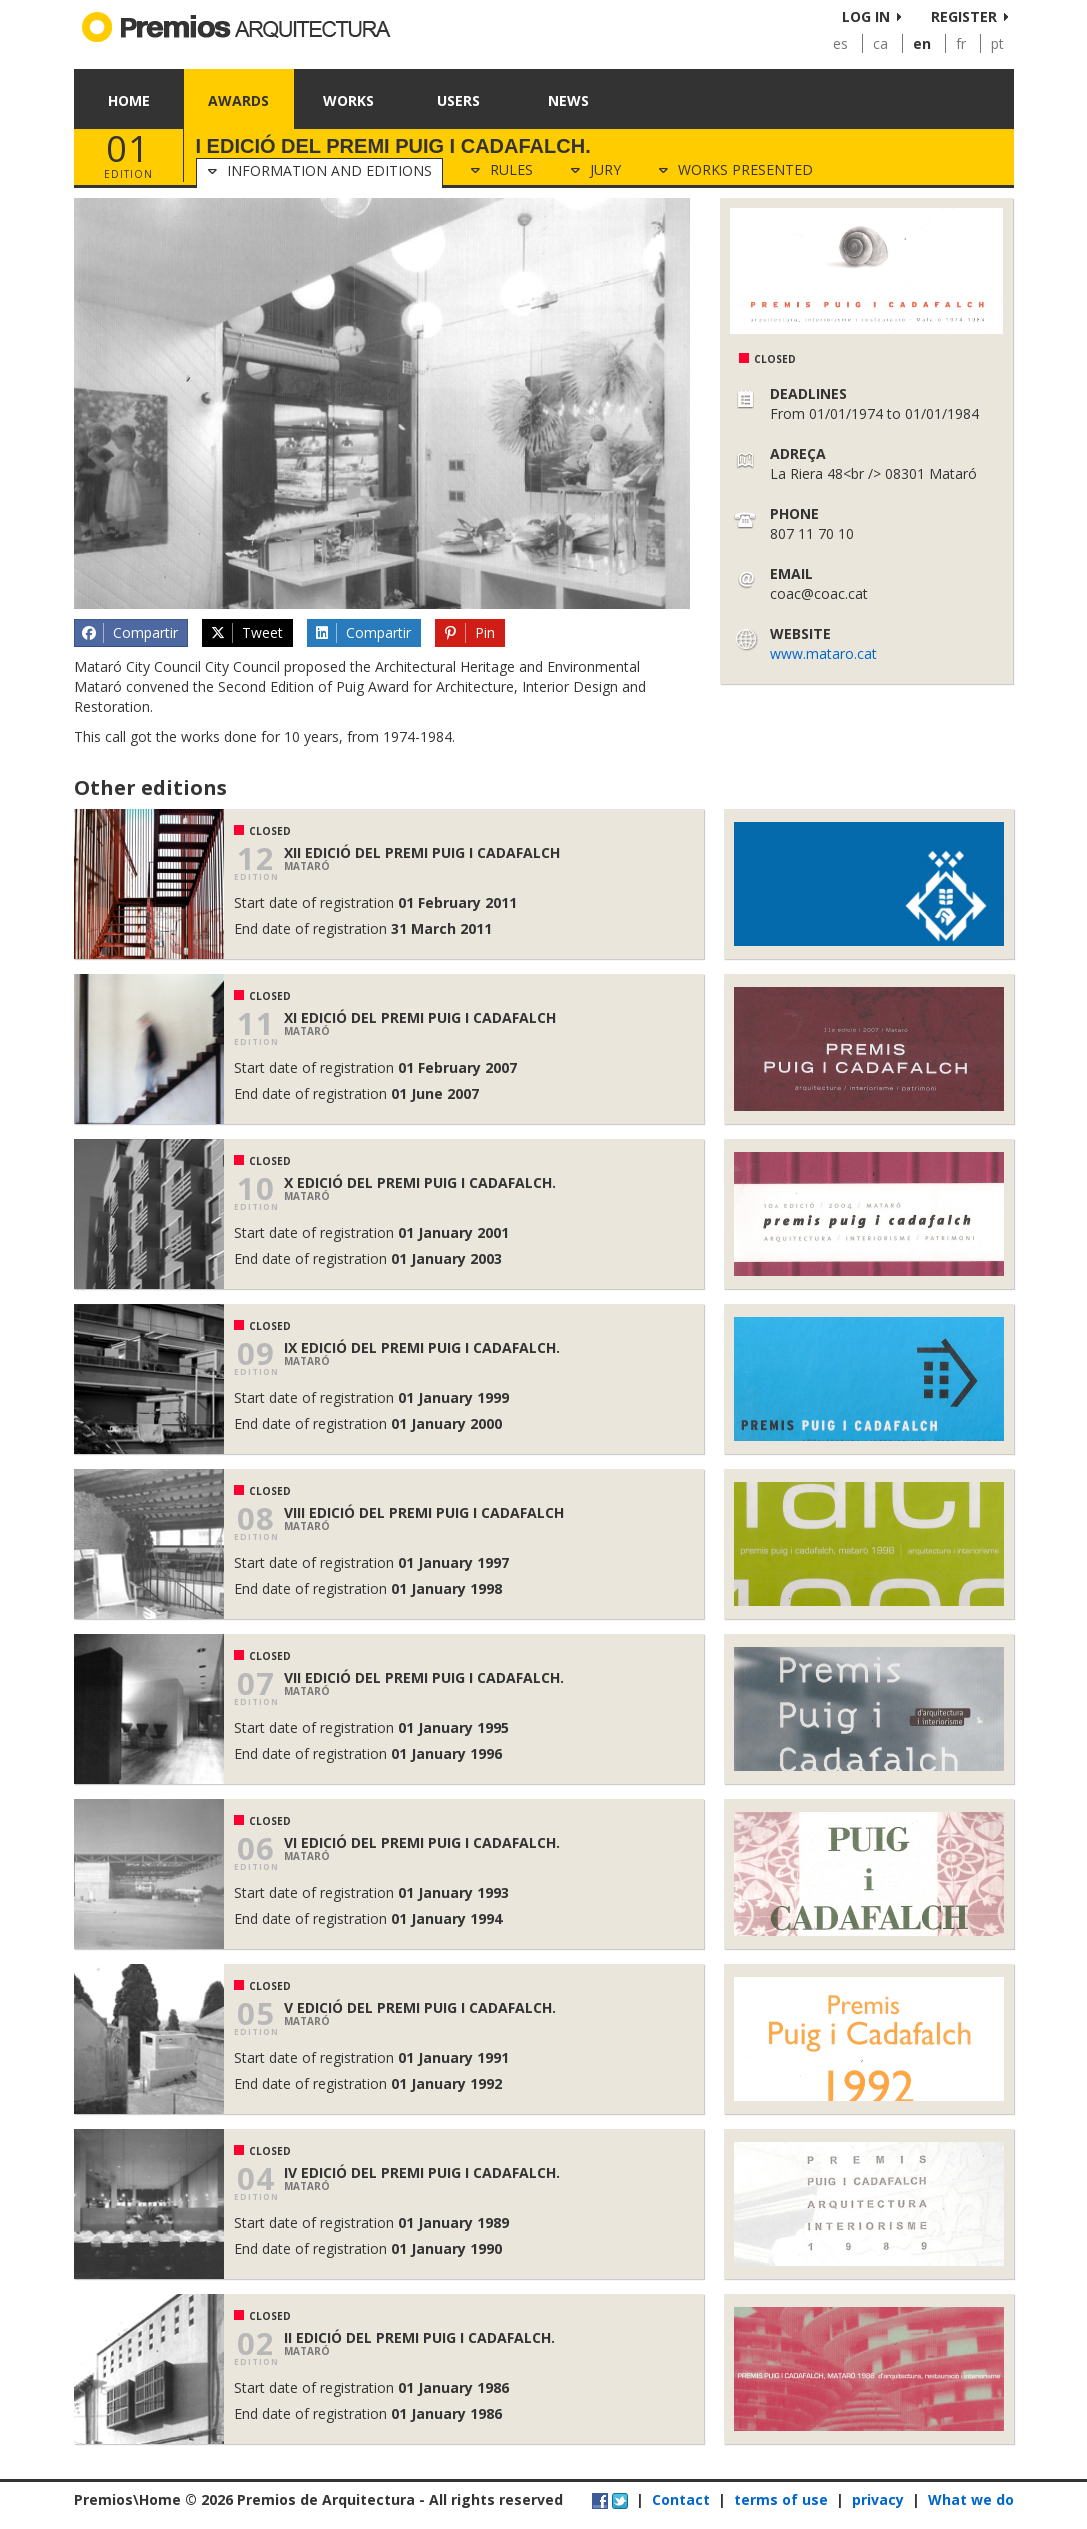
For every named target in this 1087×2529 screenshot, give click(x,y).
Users (458, 100)
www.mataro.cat (823, 653)
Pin (468, 633)
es (840, 43)
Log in (866, 16)
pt (997, 43)
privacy (878, 2499)
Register (964, 16)
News (568, 100)
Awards (238, 100)
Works (348, 100)
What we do (971, 2499)
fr (961, 43)
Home (129, 100)
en (922, 43)
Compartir (130, 633)
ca (880, 43)
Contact (681, 2499)
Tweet (246, 633)
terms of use (781, 2499)
